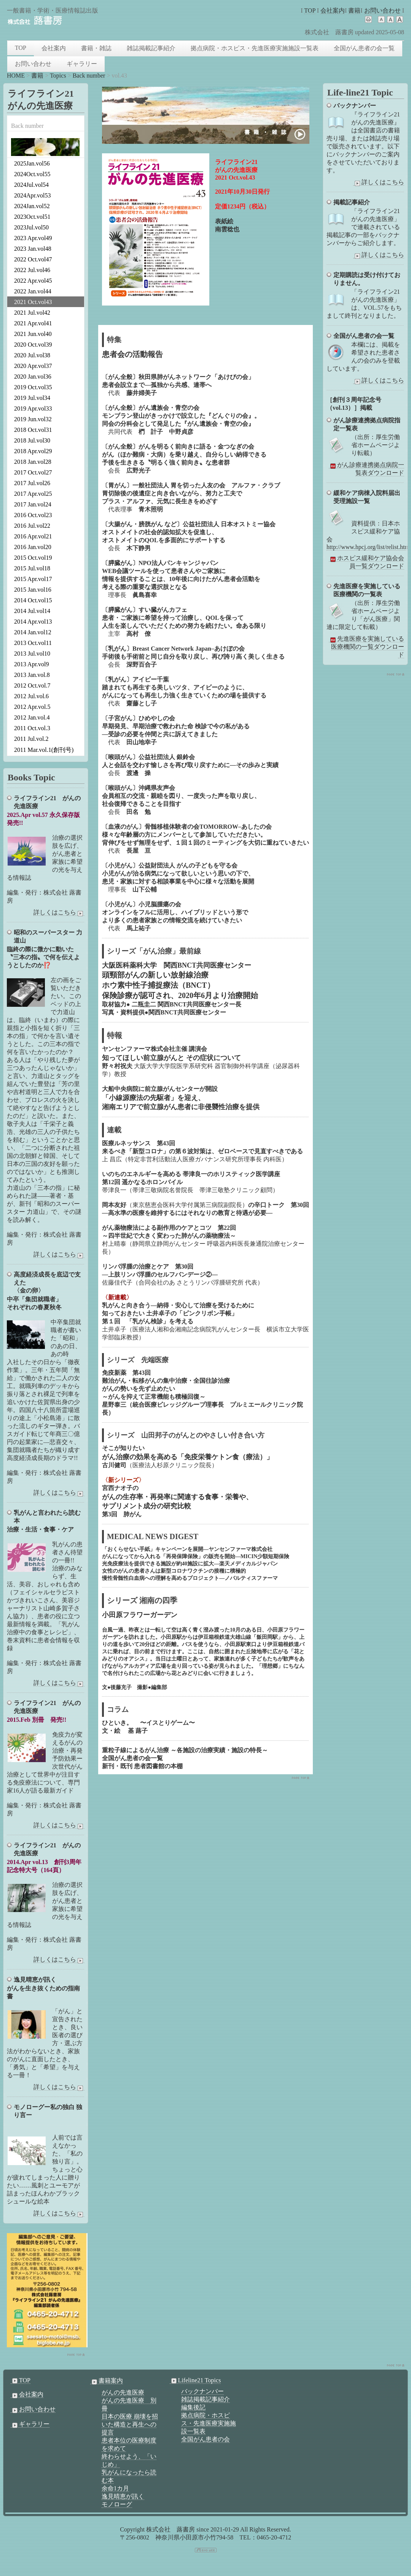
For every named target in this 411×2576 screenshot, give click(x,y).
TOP (309, 10)
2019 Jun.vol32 (33, 419)
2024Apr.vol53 (32, 195)
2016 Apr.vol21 (33, 536)
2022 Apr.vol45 (33, 280)
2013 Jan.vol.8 (32, 675)
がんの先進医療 (123, 2392)
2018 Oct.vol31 (33, 430)
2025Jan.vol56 (32, 163)
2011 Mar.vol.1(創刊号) (43, 750)
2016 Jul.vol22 (32, 525)
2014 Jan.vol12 (32, 632)
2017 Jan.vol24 (32, 504)
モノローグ (117, 2504)
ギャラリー (82, 63)
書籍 (354, 10)
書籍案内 (106, 2380)
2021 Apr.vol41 (33, 323)
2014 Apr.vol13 (33, 621)
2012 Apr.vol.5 (32, 707)
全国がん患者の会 (205, 2439)
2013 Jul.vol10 (32, 653)
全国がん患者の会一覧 (364, 48)
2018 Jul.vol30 (32, 440)
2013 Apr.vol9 (31, 664)
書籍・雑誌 (96, 48)
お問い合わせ (382, 10)
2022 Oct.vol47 (33, 259)
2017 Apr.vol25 (33, 493)
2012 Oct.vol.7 (32, 685)
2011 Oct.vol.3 (32, 728)
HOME (16, 75)
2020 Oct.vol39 (33, 344)
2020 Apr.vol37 (33, 366)
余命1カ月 (115, 2488)
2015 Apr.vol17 (33, 579)
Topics (58, 75)
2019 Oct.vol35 (33, 387)
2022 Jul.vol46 (32, 270)
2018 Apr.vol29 (33, 451)
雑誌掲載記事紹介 (151, 48)
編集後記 (193, 2407)
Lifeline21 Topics (195, 2380)
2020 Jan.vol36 (32, 376)
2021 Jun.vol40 (33, 334)
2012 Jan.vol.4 (32, 717)
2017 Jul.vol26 (32, 483)
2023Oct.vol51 (32, 216)
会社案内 (332, 10)
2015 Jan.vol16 (32, 589)
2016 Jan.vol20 (32, 547)
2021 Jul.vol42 (32, 312)
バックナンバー (202, 2391)
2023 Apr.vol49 (33, 238)
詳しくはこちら (378, 182)
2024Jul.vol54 (31, 184)
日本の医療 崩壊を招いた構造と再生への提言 (130, 2424)
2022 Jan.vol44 (32, 291)
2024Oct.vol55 (32, 174)
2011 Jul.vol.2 (31, 739)
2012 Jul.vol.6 (31, 696)
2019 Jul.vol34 (32, 398)
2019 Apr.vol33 (33, 408)
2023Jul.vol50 (31, 227)
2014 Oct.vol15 (33, 600)
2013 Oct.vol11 (33, 643)
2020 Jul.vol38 (32, 355)
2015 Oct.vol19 (33, 557)
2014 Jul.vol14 (32, 611)
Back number (89, 75)
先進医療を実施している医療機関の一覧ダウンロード (366, 646)
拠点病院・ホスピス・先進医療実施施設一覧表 (255, 48)
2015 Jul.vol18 (32, 568)
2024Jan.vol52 (32, 206)
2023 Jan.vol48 (32, 248)
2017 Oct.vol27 (33, 472)
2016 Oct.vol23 (33, 515)
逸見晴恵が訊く (123, 2496)
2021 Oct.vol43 (33, 302)
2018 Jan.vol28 (32, 462)
